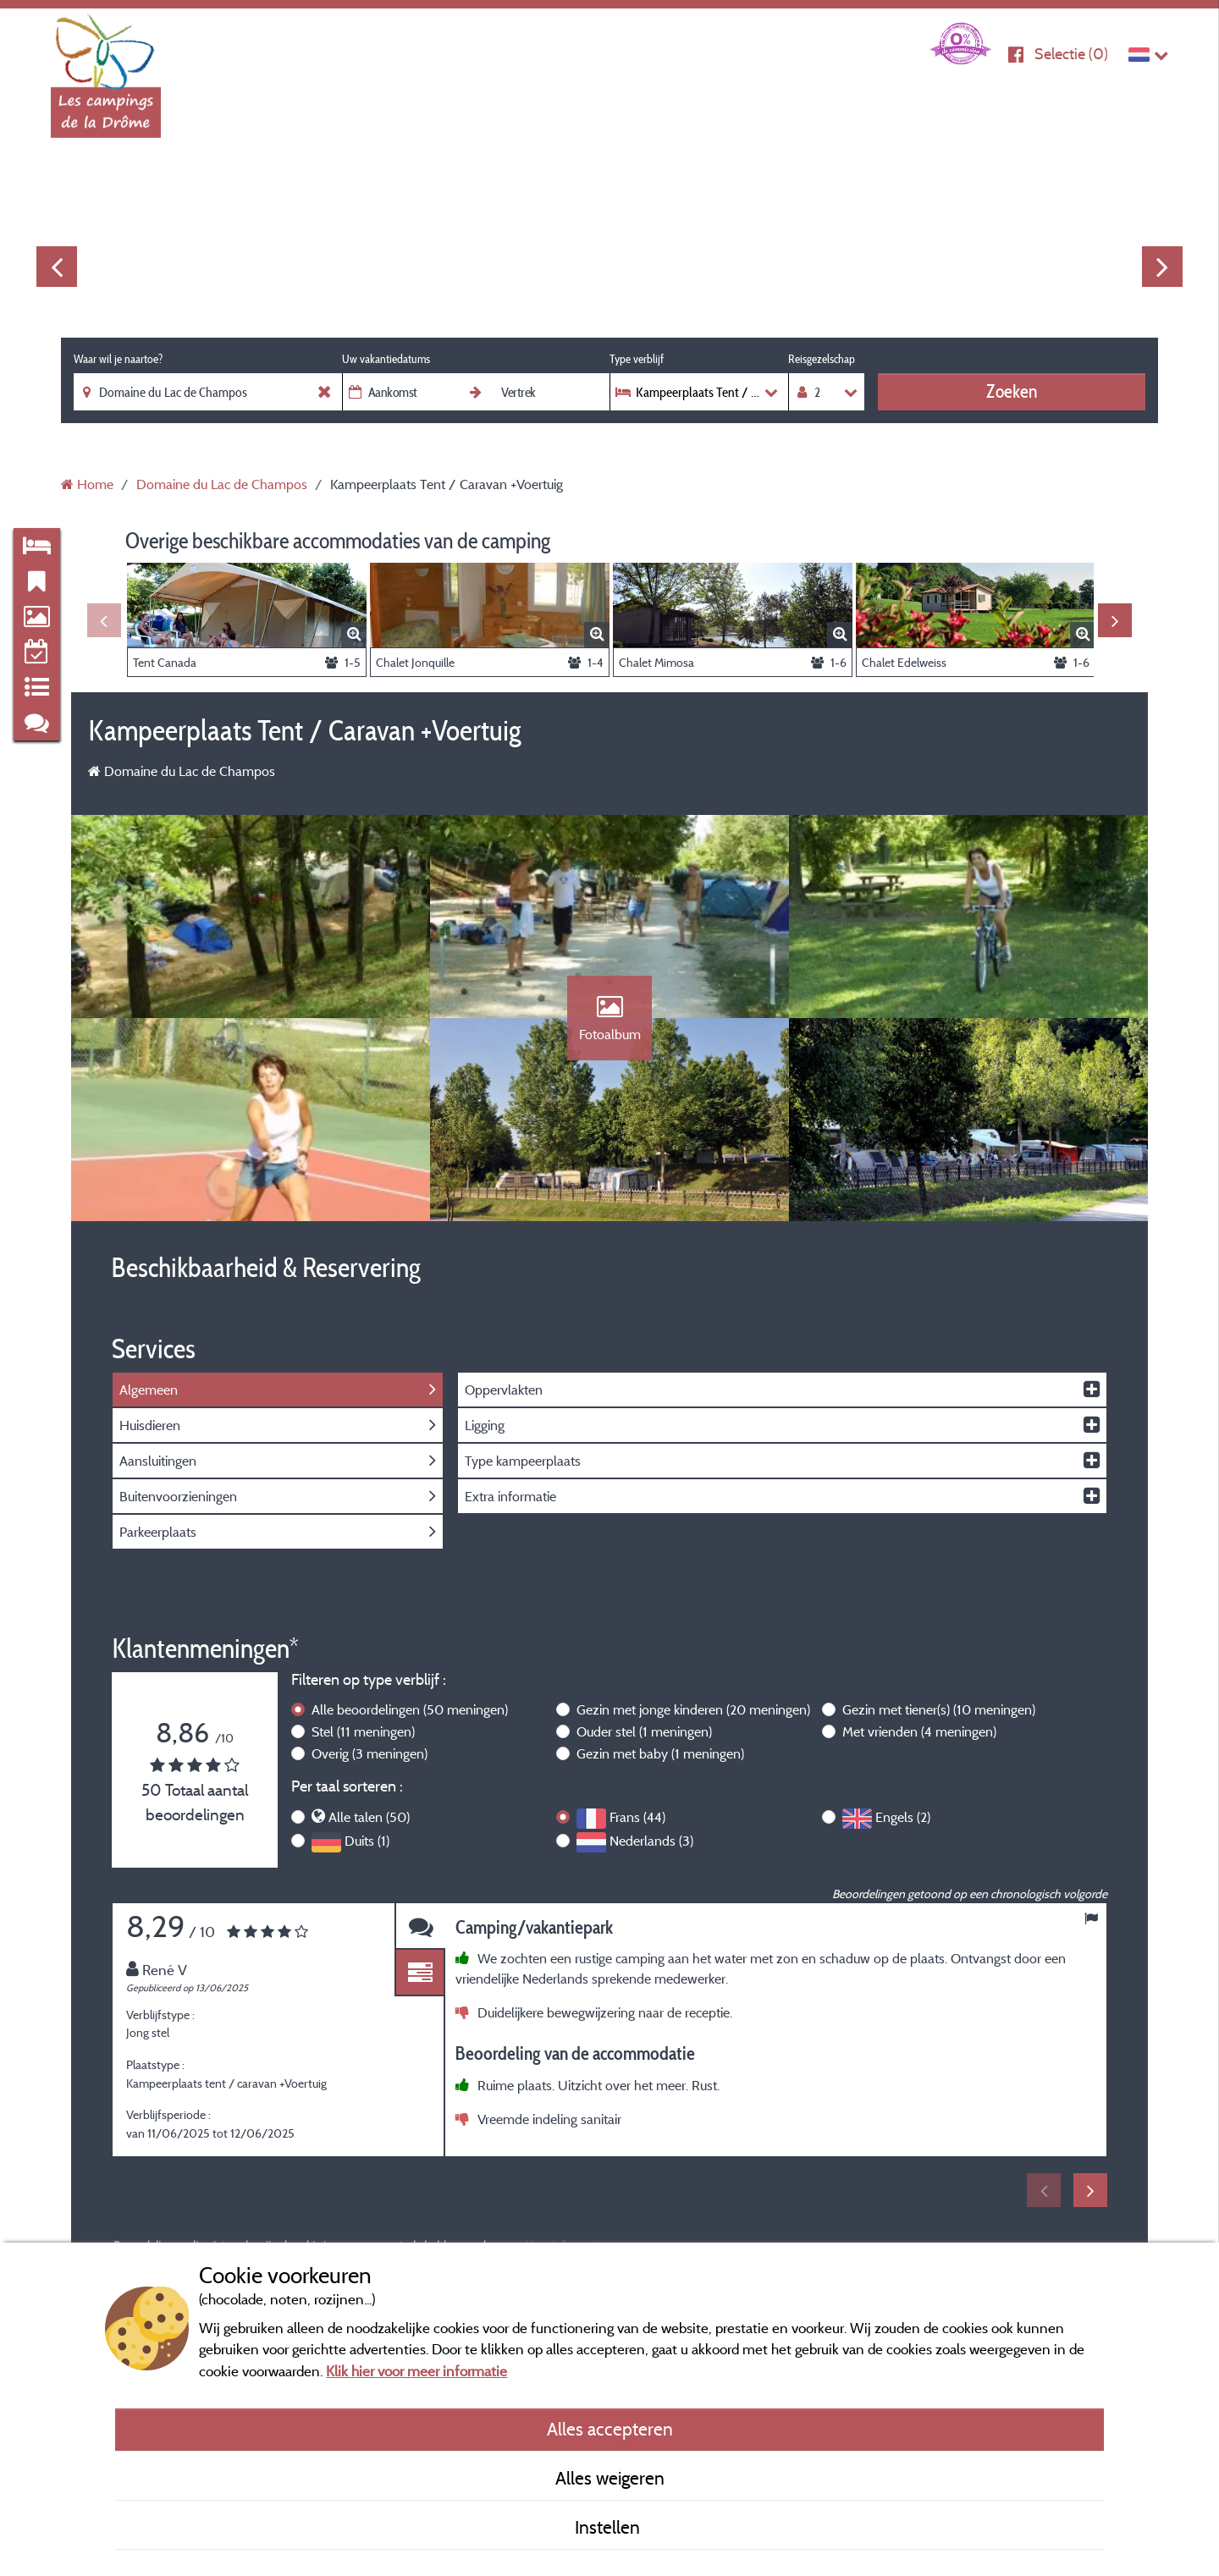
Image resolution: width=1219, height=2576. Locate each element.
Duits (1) (367, 1840)
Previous (56, 266)
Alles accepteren (610, 2429)
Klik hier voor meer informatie (416, 2371)
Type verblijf (637, 358)
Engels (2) (902, 1816)
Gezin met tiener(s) (938, 1709)
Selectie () (1071, 53)
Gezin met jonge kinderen (693, 1709)
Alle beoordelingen (410, 1709)
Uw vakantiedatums (386, 358)
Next (1162, 266)
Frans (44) (637, 1816)
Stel (363, 1731)
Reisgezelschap (821, 358)
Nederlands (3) (651, 1840)
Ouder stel (644, 1731)
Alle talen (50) (369, 1816)
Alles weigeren (610, 2478)
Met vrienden (919, 1731)
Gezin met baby (660, 1753)
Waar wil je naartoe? (118, 358)
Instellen (609, 2527)
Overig (369, 1753)
